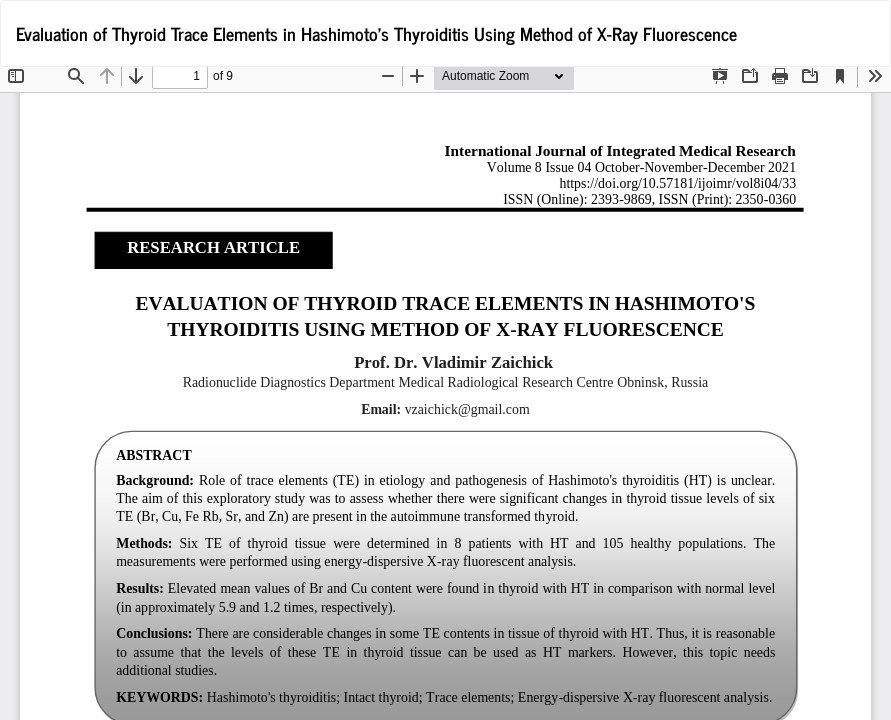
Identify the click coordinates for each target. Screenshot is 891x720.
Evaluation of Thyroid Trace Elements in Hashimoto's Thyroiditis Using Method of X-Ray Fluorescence (376, 33)
